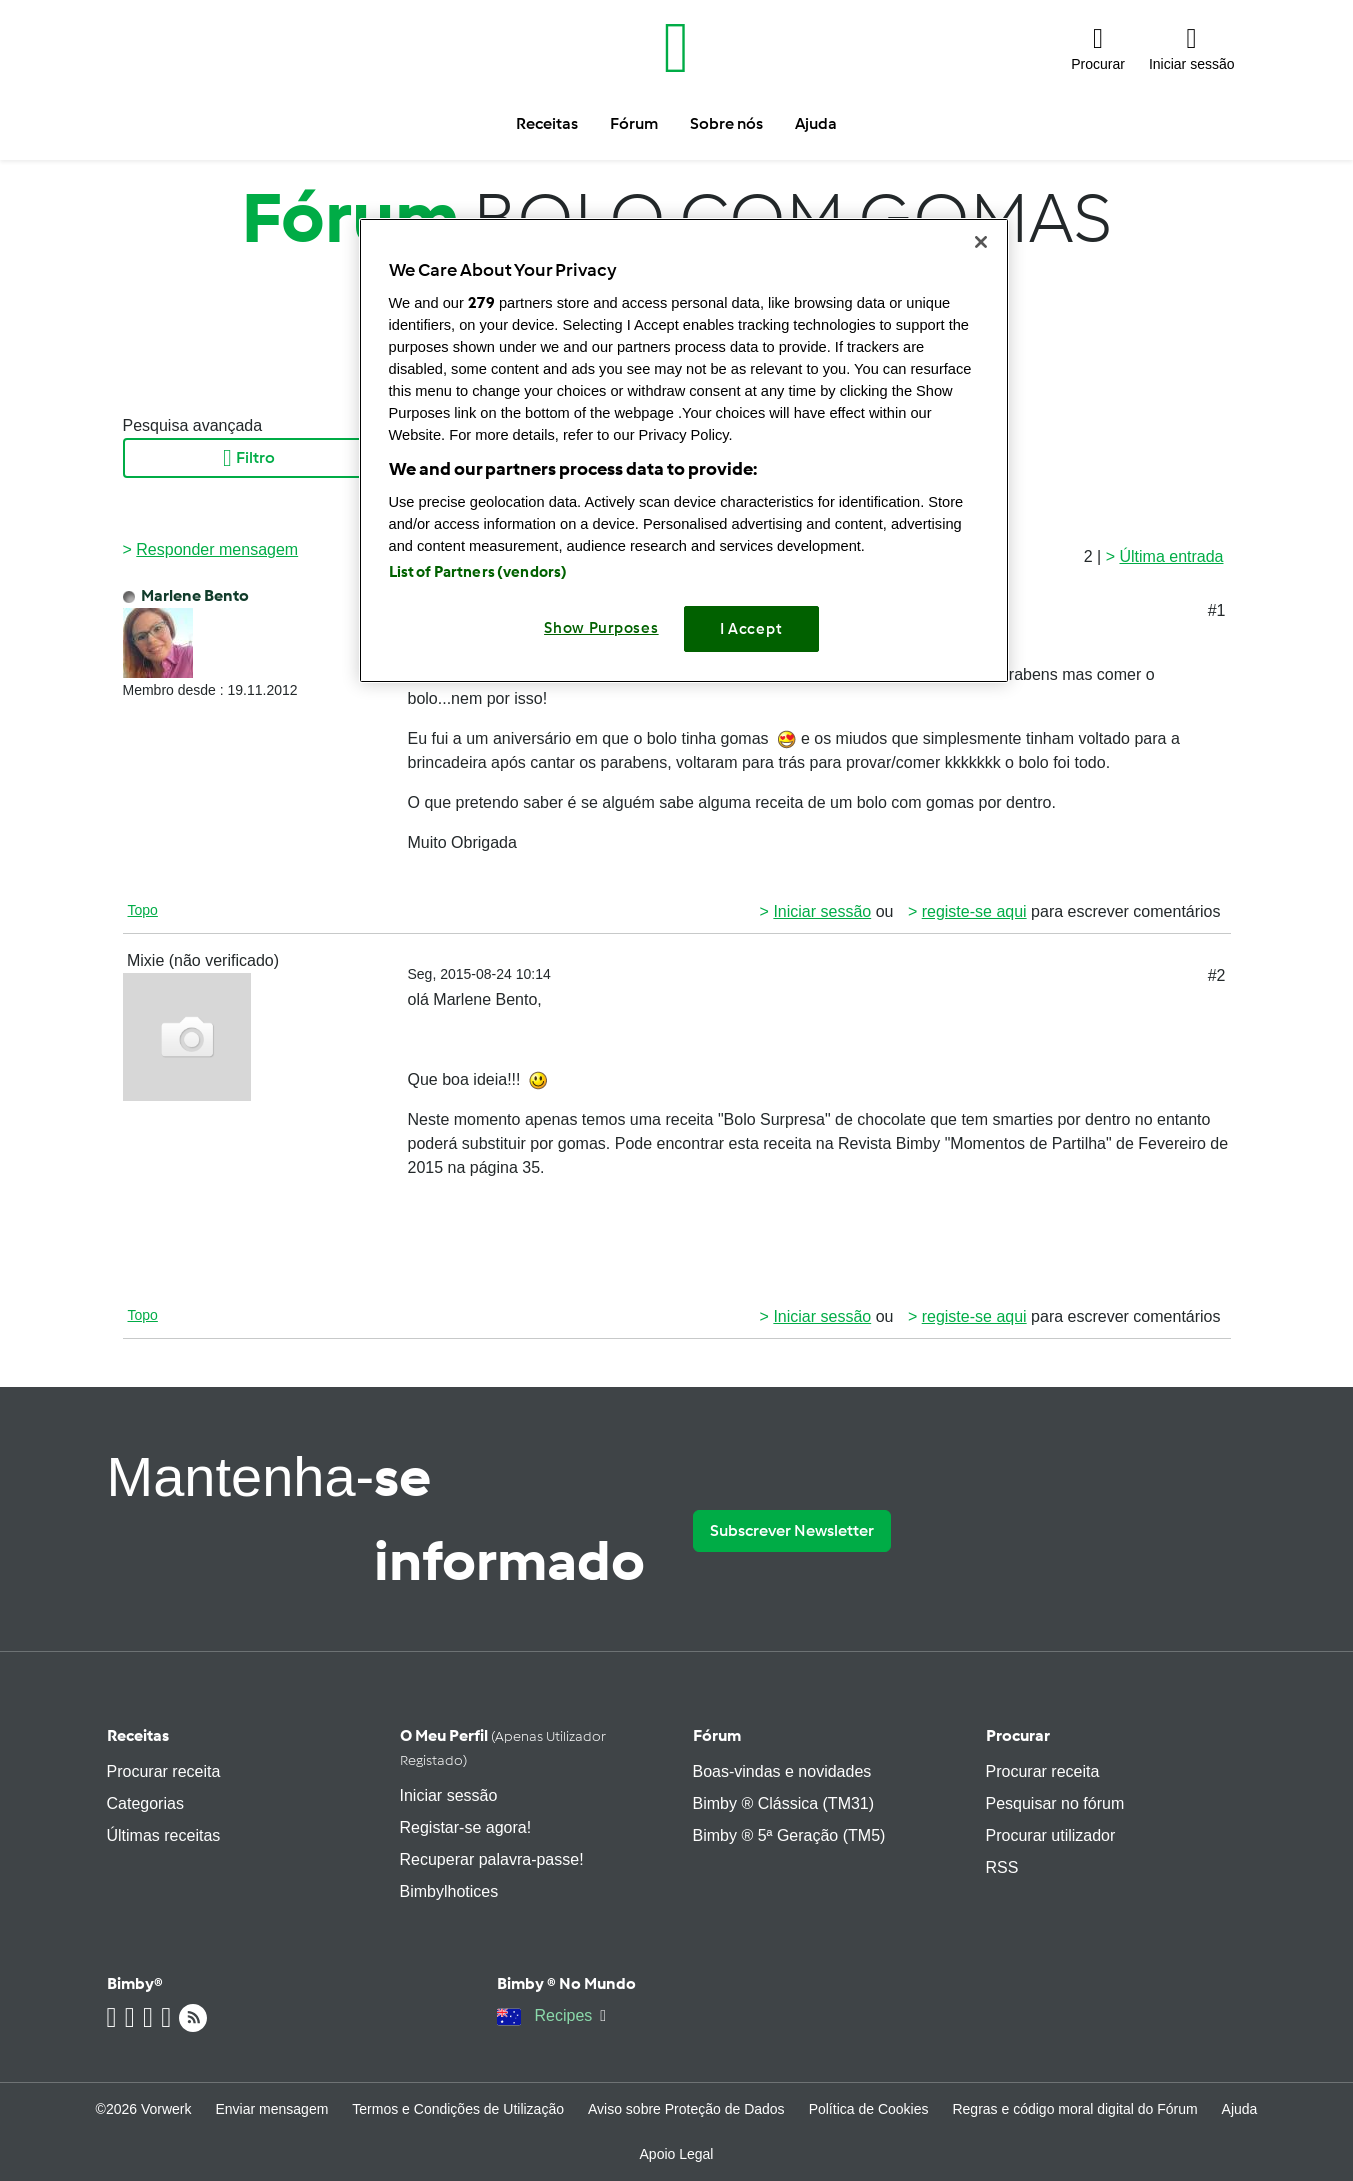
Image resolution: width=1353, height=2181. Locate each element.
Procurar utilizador (1051, 1835)
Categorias (145, 1803)
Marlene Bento (195, 595)
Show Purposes (601, 628)
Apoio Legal (677, 2154)
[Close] (981, 242)
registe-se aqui (974, 911)
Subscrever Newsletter (792, 1530)
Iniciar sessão (822, 911)
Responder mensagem (217, 549)
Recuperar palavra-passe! (492, 1859)
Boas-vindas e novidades (782, 1771)
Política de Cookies (869, 2109)
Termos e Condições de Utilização (458, 2109)
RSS (1002, 1867)
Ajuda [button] (816, 123)
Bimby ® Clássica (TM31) (784, 1803)
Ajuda (1240, 2109)
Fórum (717, 1735)
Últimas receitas (164, 1835)
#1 (1217, 610)
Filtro (249, 458)
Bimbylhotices (449, 1891)
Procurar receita (164, 1771)
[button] (1098, 48)
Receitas (138, 1735)
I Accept (751, 629)
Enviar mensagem (272, 2109)
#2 (1217, 975)
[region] (684, 450)
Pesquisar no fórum (1055, 1803)
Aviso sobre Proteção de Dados (686, 2109)
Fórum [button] (634, 123)
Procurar (1018, 1735)
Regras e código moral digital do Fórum (1074, 2109)
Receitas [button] (547, 123)
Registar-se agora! (466, 1827)
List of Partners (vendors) (478, 572)
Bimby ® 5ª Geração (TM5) (789, 1835)
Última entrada (1171, 556)
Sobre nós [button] (726, 123)
